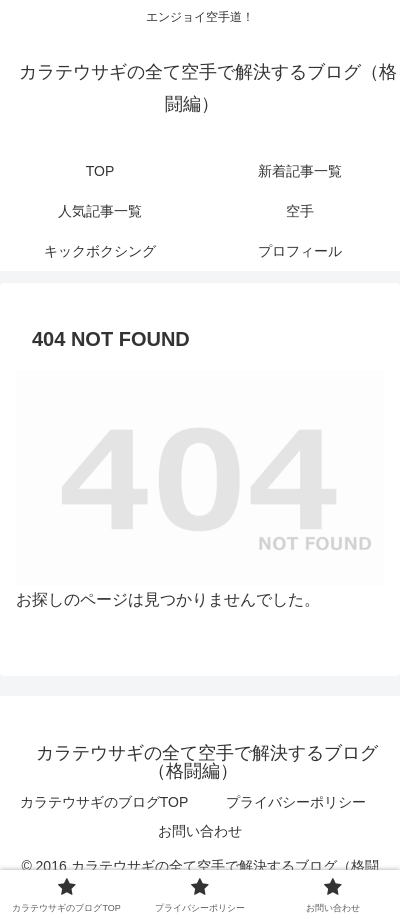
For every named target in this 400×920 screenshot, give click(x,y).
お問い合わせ (200, 831)
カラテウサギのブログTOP (104, 802)
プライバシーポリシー (296, 802)
